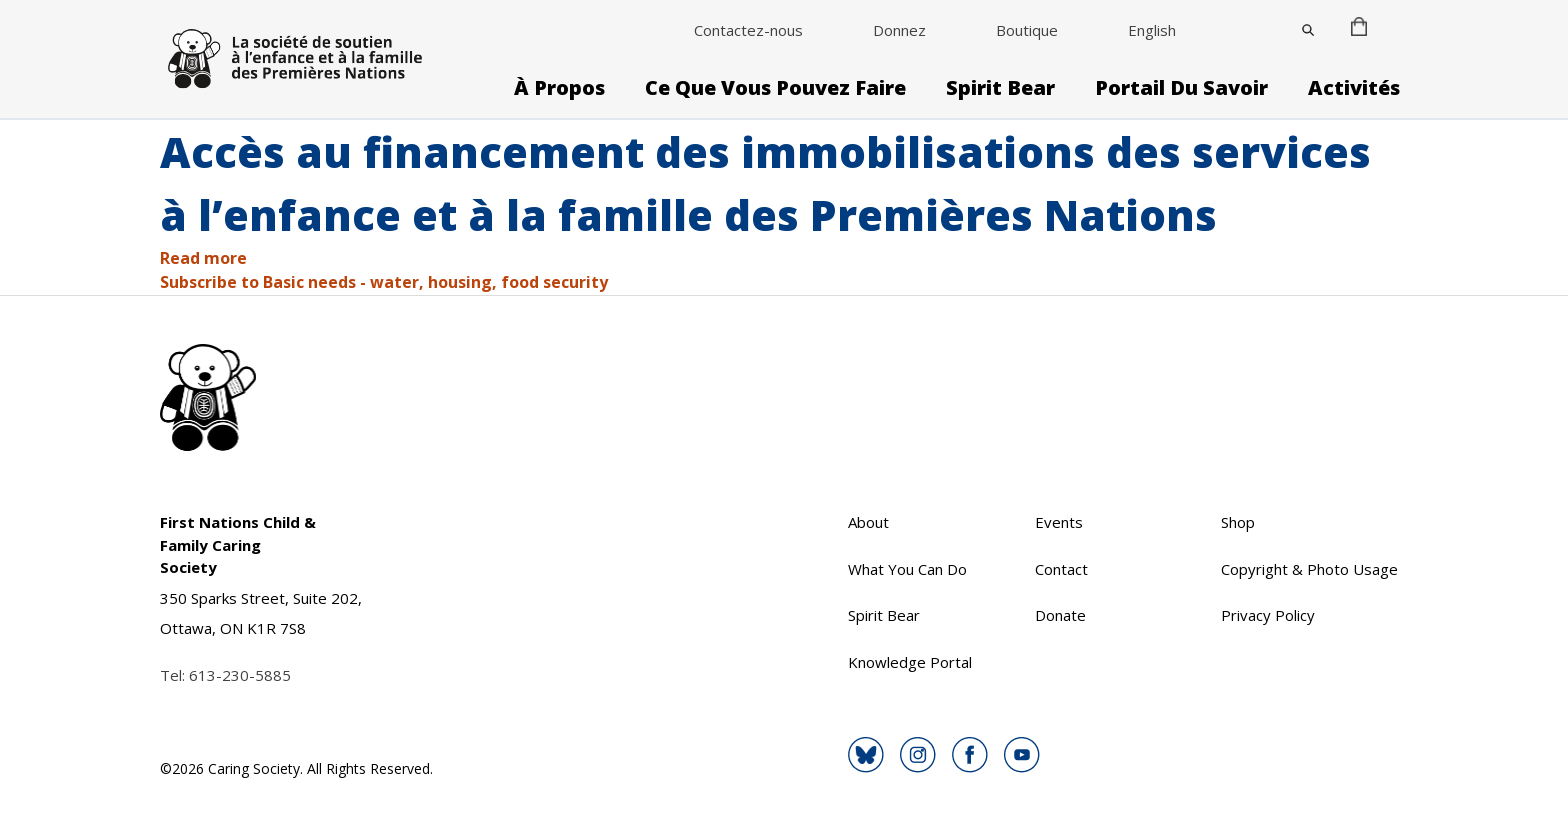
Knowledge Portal (910, 662)
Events (1059, 522)
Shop (1238, 522)
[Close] (1308, 30)
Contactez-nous (748, 30)
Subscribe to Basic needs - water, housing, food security (384, 282)
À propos (559, 88)
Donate (1060, 615)
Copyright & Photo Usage (1309, 569)
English (1152, 30)
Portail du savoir (1181, 88)
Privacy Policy (1268, 615)
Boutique (1027, 30)
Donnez (899, 30)
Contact (1061, 569)
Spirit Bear (1000, 88)
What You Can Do (907, 569)
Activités (1354, 88)
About (868, 522)
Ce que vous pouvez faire (775, 88)
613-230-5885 (240, 675)
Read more (203, 258)
